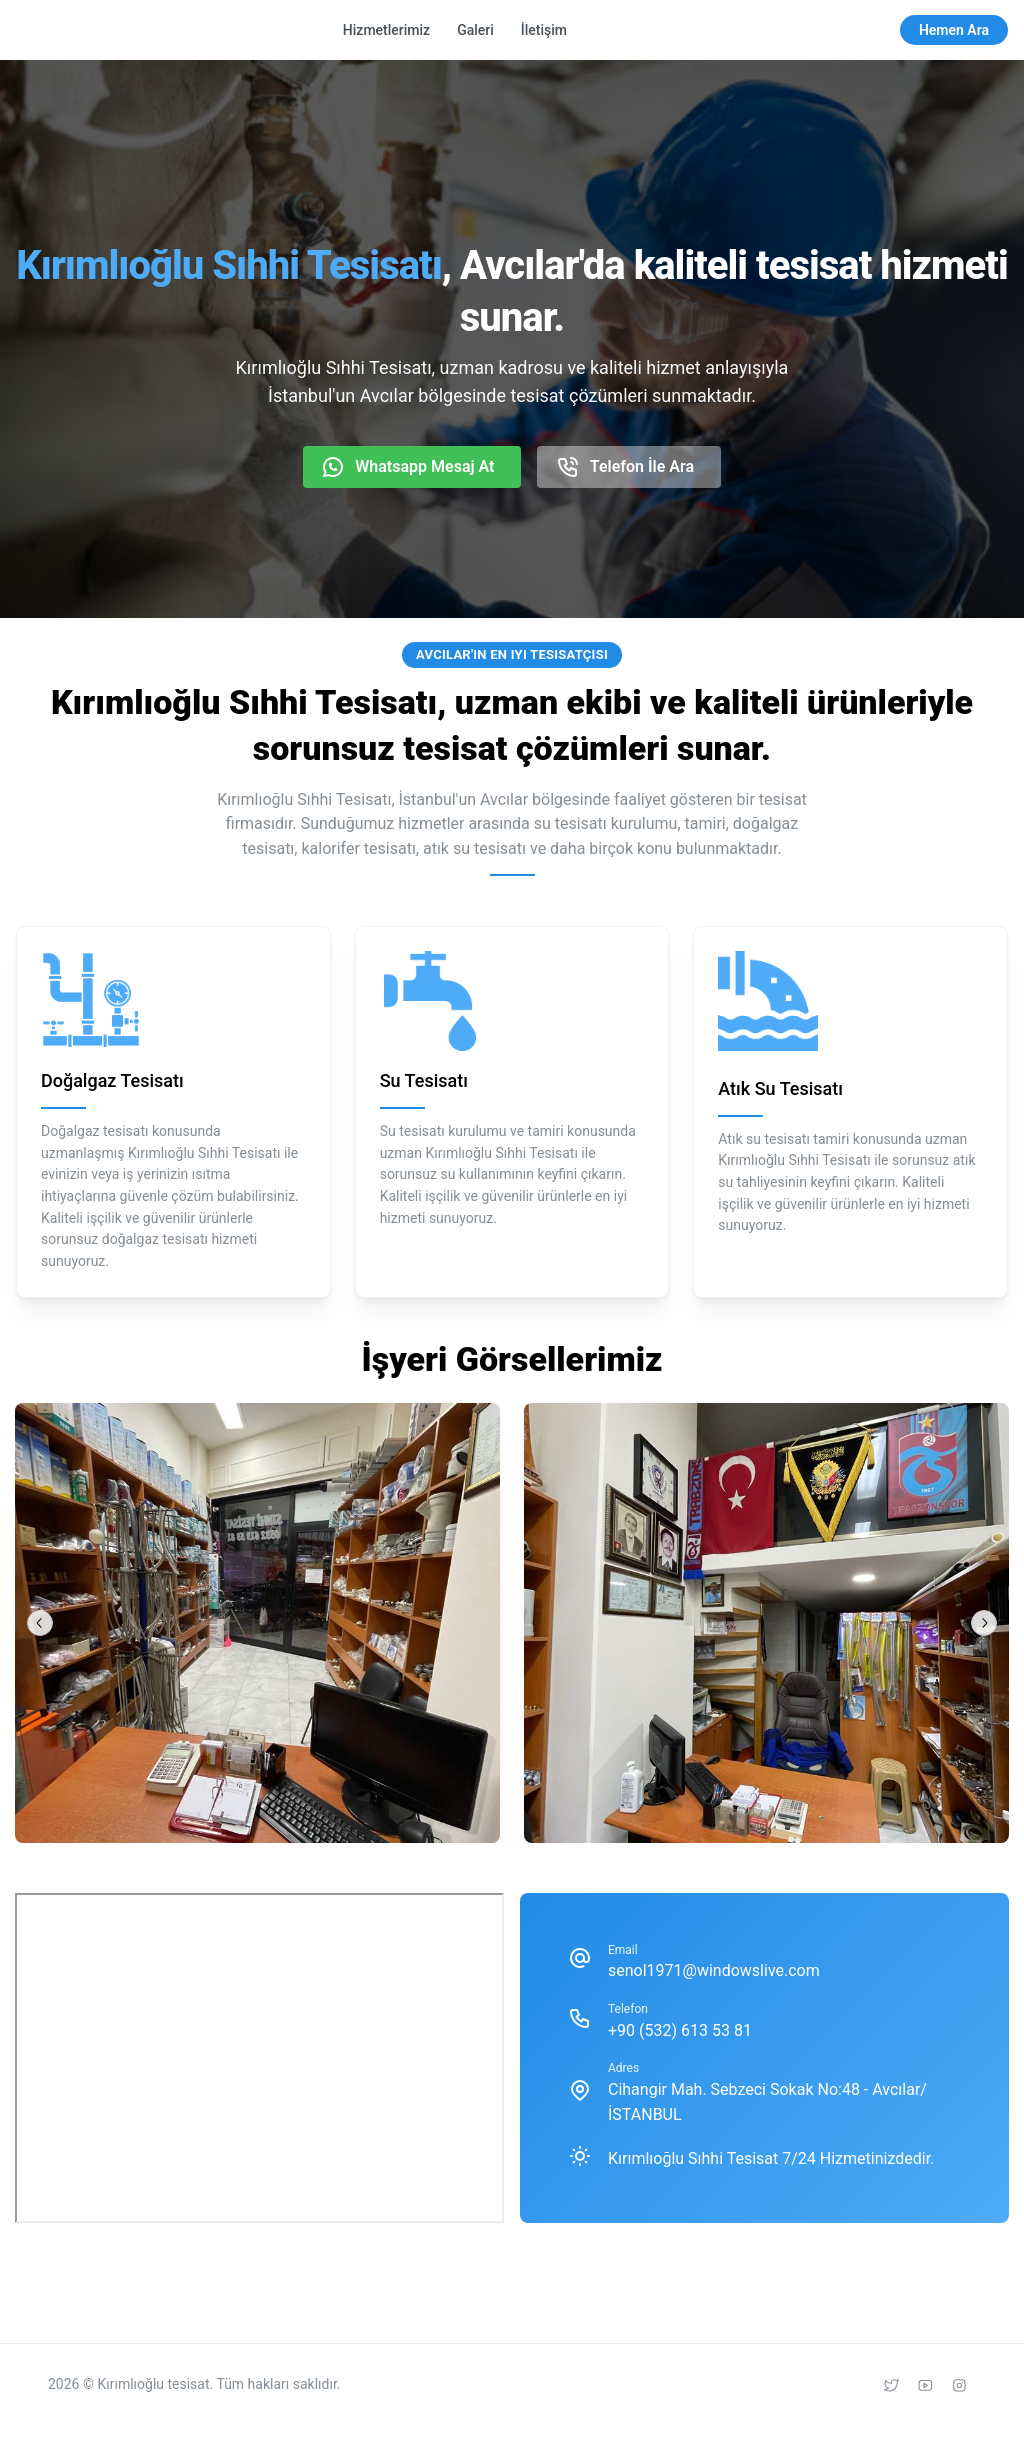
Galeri (475, 30)
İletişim (544, 30)
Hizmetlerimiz (386, 30)
